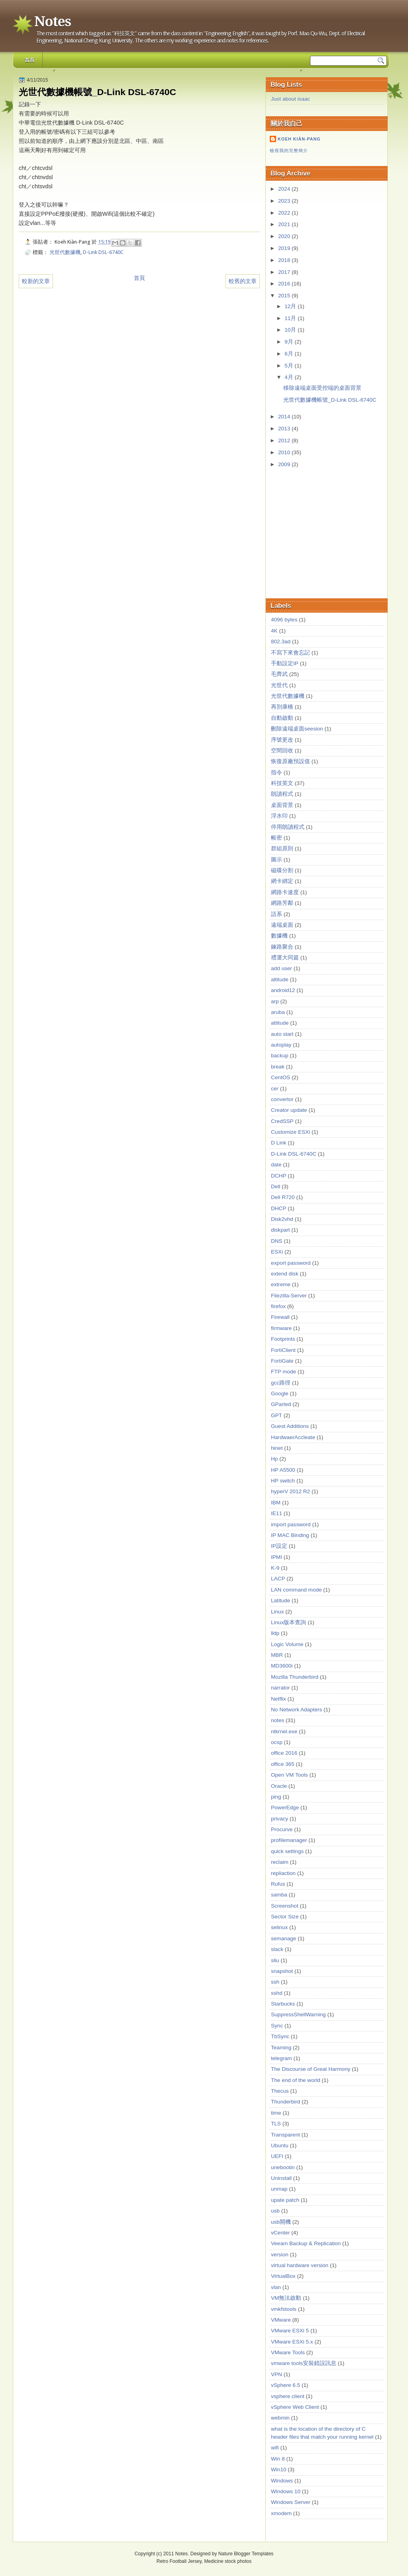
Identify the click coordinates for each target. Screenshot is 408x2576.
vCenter (280, 2233)
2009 (285, 464)
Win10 (278, 2469)
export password (291, 1263)
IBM (275, 1503)
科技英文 (282, 783)
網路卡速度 (285, 892)
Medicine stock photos (228, 2561)
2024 (285, 189)
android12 (283, 990)
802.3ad (280, 641)
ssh (275, 1982)
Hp (274, 1459)
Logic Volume (287, 1644)
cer (275, 1089)
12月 (291, 306)
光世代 (279, 685)
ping (276, 1797)
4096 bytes (284, 620)
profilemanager (289, 1840)
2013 (285, 429)
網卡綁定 (282, 881)
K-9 (275, 1568)
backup (279, 1056)
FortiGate (282, 1361)
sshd (276, 1993)
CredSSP (282, 1121)
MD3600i (281, 1666)
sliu (275, 1960)
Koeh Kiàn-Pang (299, 139)
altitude (279, 979)
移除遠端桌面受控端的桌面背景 (322, 388)
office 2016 (284, 1753)
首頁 (29, 60)
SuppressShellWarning (298, 2014)
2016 (285, 284)
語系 (276, 914)
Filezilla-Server (289, 1296)
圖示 (276, 860)
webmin (280, 2418)
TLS (276, 2124)
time (276, 2113)
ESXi (277, 1252)
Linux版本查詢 (288, 1622)
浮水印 (279, 816)
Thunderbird (285, 2102)
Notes (52, 21)
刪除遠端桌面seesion (297, 729)
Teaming (281, 2048)
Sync (277, 2026)
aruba (278, 1012)
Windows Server (290, 2502)
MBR (277, 1655)
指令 (276, 772)
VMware (281, 2320)
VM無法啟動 (286, 2298)
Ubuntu (279, 2145)
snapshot (282, 1971)
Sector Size (284, 1917)
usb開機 (281, 2222)
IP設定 (279, 1546)
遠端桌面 (282, 925)
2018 (285, 260)
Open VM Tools (289, 1775)
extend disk (284, 1274)
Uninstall (281, 2178)
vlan (276, 2287)
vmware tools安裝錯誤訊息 (303, 2363)
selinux (279, 1927)
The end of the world (295, 2080)
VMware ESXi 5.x (292, 2342)
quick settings (287, 1851)
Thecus (280, 2091)
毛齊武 (279, 674)
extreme (280, 1284)
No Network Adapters (296, 1710)
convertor (282, 1099)
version (279, 2255)
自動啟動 (282, 718)
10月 (291, 330)
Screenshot (284, 1906)
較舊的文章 (243, 281)
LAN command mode (296, 1590)
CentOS (280, 1077)
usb (275, 2211)
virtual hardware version (299, 2265)
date (276, 1165)
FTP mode (283, 1372)
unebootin (283, 2167)
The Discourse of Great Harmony (310, 2069)
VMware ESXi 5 (290, 2331)
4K (274, 631)
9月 (289, 342)
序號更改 (282, 740)
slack (277, 1949)
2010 (285, 452)
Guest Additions (290, 1426)
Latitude (280, 1600)
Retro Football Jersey (179, 2561)
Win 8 (278, 2459)
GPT (276, 1415)
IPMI (276, 1557)
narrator (280, 1688)
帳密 (276, 838)
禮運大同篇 (285, 958)
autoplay (281, 1045)
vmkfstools (283, 2309)
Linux (277, 1612)
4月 (289, 377)
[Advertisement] (329, 534)
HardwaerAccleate (293, 1437)
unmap (279, 2189)
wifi (275, 2448)
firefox (278, 1306)
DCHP (278, 1176)
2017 (285, 272)
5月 (289, 366)
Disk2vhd (282, 1219)
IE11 (276, 1513)
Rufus (278, 1884)
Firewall (280, 1317)
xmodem (281, 2513)
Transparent (285, 2135)
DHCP (278, 1208)
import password (291, 1524)
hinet (276, 1448)
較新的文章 (36, 281)
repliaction (283, 1873)
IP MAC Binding (290, 1535)
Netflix (278, 1699)
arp (275, 1001)
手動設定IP (284, 663)
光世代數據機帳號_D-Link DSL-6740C (330, 400)
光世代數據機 (64, 252)
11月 (291, 318)
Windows (282, 2481)
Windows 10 (285, 2491)
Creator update (289, 1110)
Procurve (281, 1829)
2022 (285, 213)
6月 (289, 354)
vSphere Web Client (295, 2407)
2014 (285, 417)
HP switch (283, 1481)
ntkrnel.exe (284, 1731)
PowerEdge (285, 1807)
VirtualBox (283, 2276)
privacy (279, 1819)
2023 (285, 201)
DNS (276, 1241)
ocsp (276, 1742)
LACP (278, 1579)
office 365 (282, 1764)
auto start (282, 1034)
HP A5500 (283, 1470)
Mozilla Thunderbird (294, 1677)
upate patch (285, 2200)
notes (277, 1720)
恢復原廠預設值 (290, 761)
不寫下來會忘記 (290, 653)
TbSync (280, 2036)
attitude (280, 1023)
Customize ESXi (290, 1132)
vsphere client (287, 2396)
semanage (283, 1938)
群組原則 (282, 849)
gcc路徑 (280, 1383)
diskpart (280, 1230)
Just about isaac (290, 99)
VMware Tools (288, 2352)
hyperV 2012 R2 (290, 1491)
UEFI (277, 2156)
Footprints (283, 1339)
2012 (285, 440)
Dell (275, 1186)
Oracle (279, 1786)
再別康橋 (282, 707)
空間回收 (282, 751)
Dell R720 (283, 1197)
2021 (285, 224)
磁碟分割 (282, 870)
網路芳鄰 (282, 903)
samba (279, 1895)
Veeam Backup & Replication (306, 2243)
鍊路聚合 (282, 947)
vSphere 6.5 (285, 2385)
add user (281, 968)
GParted (281, 1404)
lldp (275, 1633)
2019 (285, 248)
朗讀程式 (282, 794)
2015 (285, 296)
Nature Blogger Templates (246, 2553)
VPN (276, 2374)
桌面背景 (282, 805)
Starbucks (283, 2004)
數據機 (279, 936)
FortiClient (283, 1350)
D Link (278, 1143)
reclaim (279, 1862)
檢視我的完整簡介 (289, 150)
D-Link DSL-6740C (103, 252)
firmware (281, 1328)
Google (279, 1393)
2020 (285, 236)
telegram (281, 2058)
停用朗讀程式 (287, 827)
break (277, 1067)
